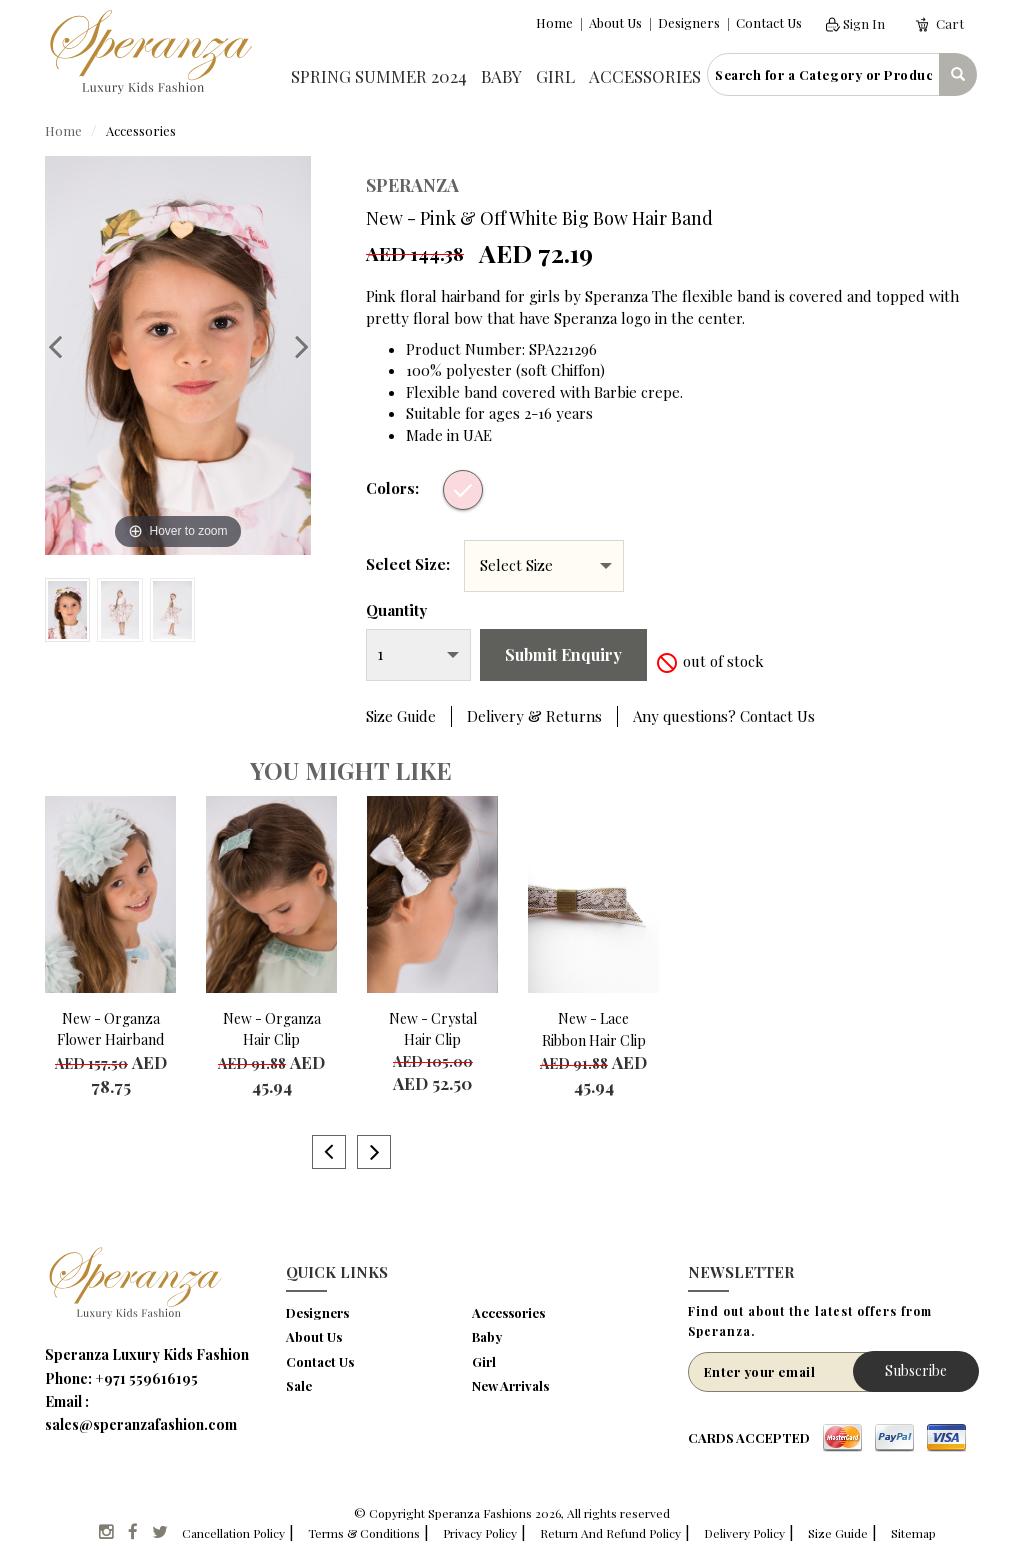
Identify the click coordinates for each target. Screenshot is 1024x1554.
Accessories (645, 76)
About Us (615, 22)
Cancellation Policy (233, 1533)
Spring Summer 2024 (379, 76)
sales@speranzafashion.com (141, 1424)
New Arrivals (510, 1385)
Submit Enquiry (563, 654)
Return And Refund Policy (610, 1533)
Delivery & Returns (534, 716)
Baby (501, 76)
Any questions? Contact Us (724, 716)
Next (292, 346)
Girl (555, 76)
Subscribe (916, 1370)
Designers (689, 22)
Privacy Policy (480, 1533)
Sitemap (913, 1533)
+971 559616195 (146, 1378)
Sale (299, 1385)
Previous (65, 346)
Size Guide (401, 716)
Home (554, 22)
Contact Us (769, 22)
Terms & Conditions (364, 1533)
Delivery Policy (744, 1533)
